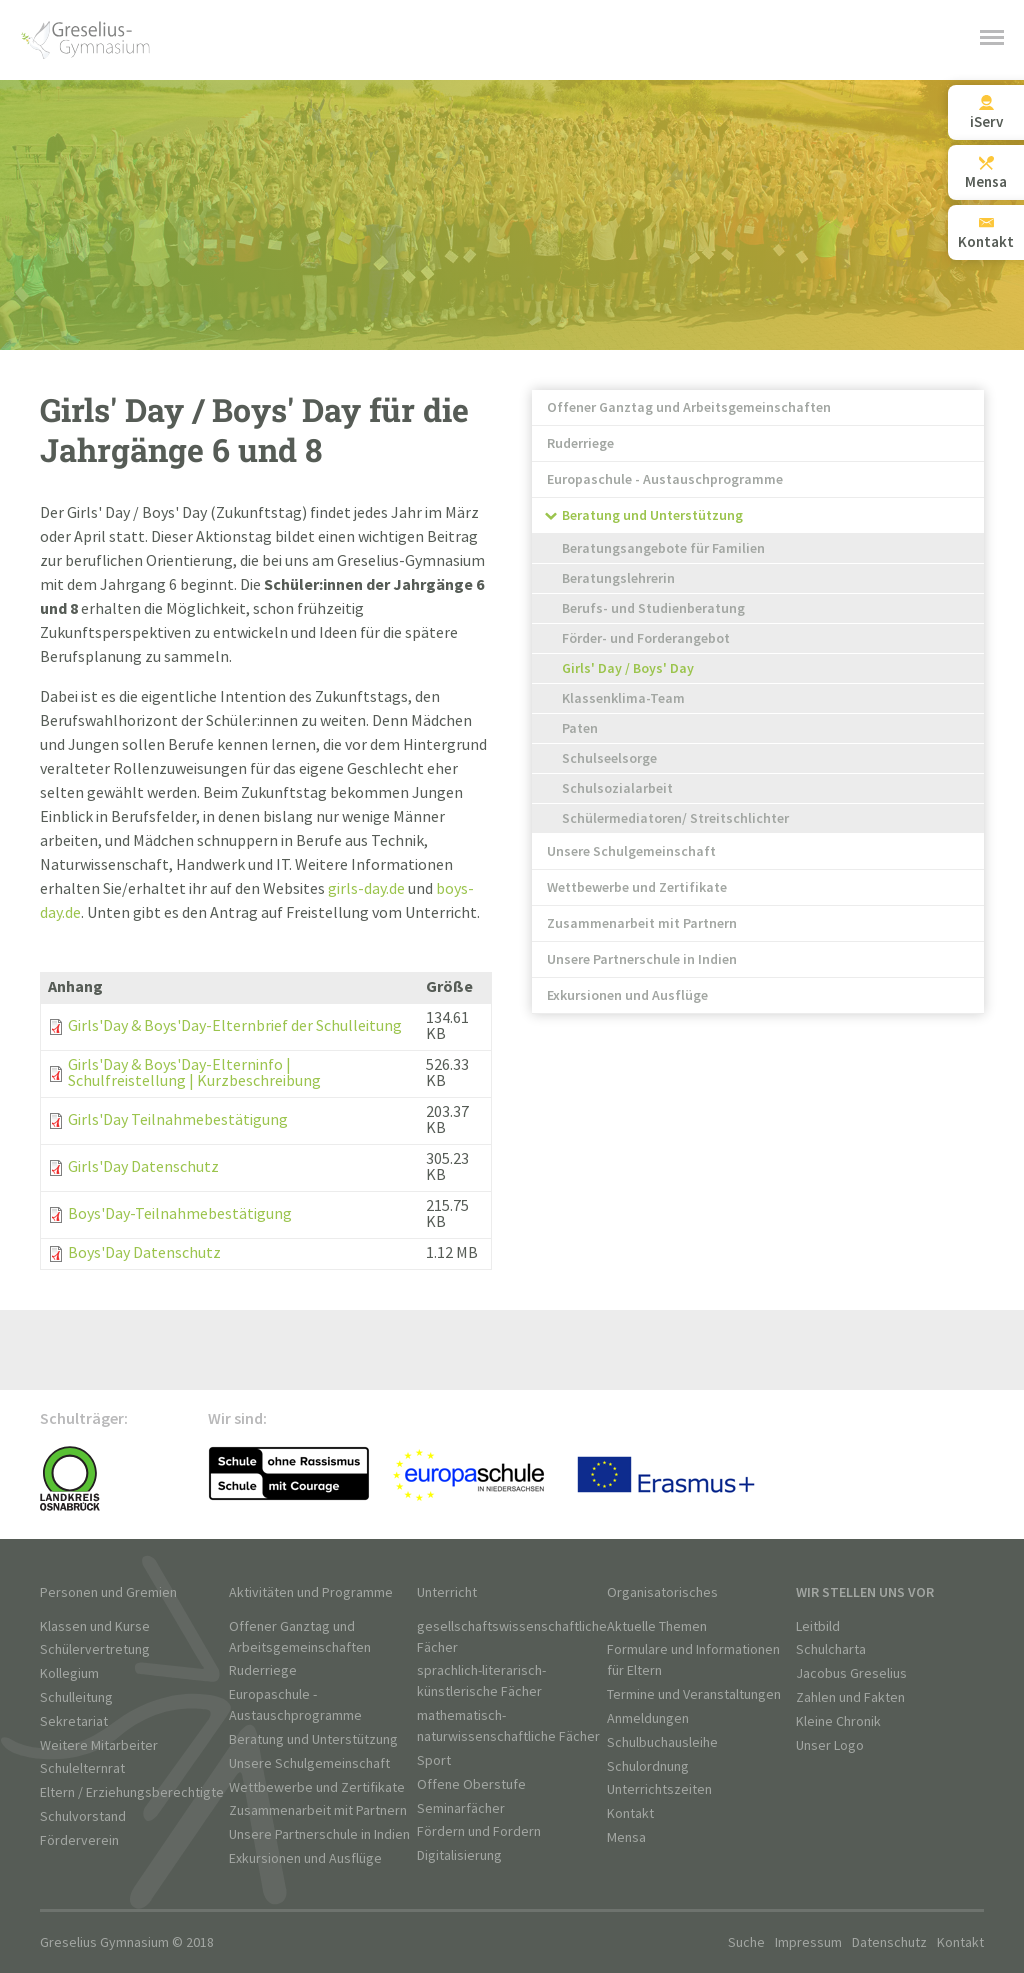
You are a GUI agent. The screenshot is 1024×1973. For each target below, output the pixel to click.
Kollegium (69, 1673)
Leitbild (818, 1626)
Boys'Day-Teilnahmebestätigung (180, 1214)
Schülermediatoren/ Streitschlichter (675, 818)
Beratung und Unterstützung (652, 515)
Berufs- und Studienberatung (653, 608)
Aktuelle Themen (657, 1626)
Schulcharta (831, 1649)
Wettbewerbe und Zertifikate (637, 887)
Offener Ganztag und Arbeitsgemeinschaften (689, 407)
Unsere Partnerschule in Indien (642, 959)
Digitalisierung (459, 1855)
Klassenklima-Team (623, 698)
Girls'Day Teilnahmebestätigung (178, 1120)
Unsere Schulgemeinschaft (631, 851)
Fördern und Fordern (479, 1831)
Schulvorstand (83, 1816)
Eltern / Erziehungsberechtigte (132, 1792)
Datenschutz (889, 1942)
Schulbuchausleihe (662, 1742)
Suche (746, 1942)
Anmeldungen (648, 1718)
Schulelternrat (82, 1768)
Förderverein (79, 1840)
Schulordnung (648, 1766)
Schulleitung (76, 1697)
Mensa (626, 1837)
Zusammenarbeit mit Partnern (642, 923)
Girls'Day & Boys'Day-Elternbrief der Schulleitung (235, 1026)
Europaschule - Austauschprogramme (665, 479)
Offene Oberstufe (471, 1784)
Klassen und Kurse (95, 1626)
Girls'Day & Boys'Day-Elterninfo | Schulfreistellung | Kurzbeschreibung (194, 1073)
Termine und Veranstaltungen (694, 1694)
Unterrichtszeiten (659, 1789)
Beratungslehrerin (618, 578)
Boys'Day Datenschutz (144, 1253)
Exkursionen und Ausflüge (627, 995)
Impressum (808, 1942)
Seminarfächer (461, 1808)
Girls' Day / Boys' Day (628, 668)
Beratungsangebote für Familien (663, 548)
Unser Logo (830, 1745)
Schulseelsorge (609, 758)
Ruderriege (580, 443)
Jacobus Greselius (851, 1673)
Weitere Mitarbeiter (99, 1745)
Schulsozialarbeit (617, 788)
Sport (434, 1760)
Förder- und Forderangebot (646, 638)
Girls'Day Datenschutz (143, 1167)
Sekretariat (74, 1721)
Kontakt (630, 1813)
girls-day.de (366, 889)
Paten (580, 728)
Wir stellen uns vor (865, 1592)
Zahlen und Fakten (850, 1697)
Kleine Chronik (838, 1721)
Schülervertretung (95, 1649)
